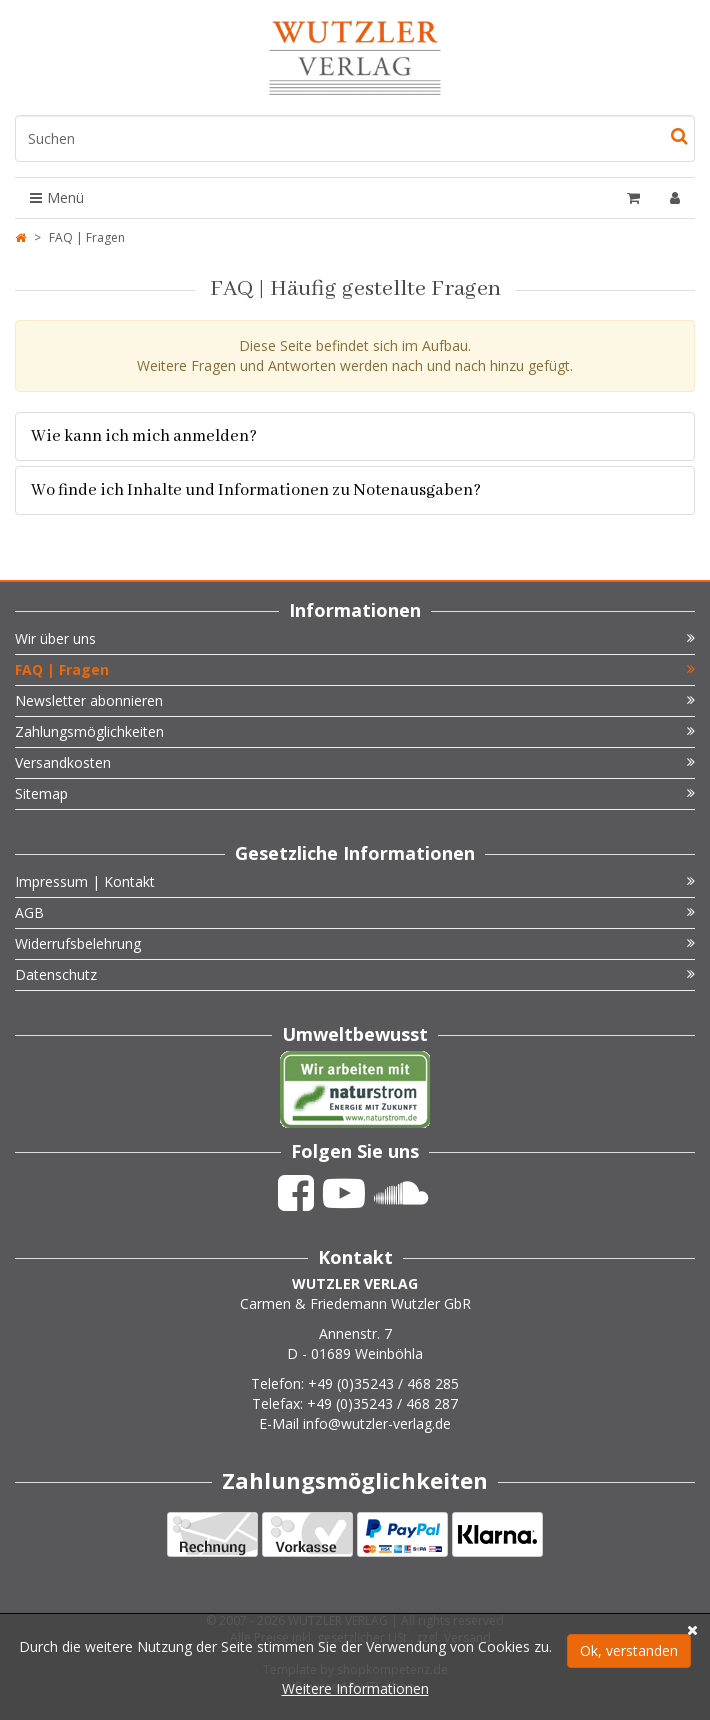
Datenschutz (355, 974)
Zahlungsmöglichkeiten (355, 731)
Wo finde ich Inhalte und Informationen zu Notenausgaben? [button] (256, 490)
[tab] (355, 436)
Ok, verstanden (629, 1650)
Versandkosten (355, 762)
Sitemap (355, 793)
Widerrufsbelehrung (355, 943)
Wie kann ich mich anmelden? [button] (144, 436)
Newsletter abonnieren (355, 700)
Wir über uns (355, 638)
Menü (57, 197)
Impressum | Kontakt (355, 881)
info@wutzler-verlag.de (377, 1423)
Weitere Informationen (355, 1688)
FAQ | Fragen (355, 669)
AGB (355, 912)
